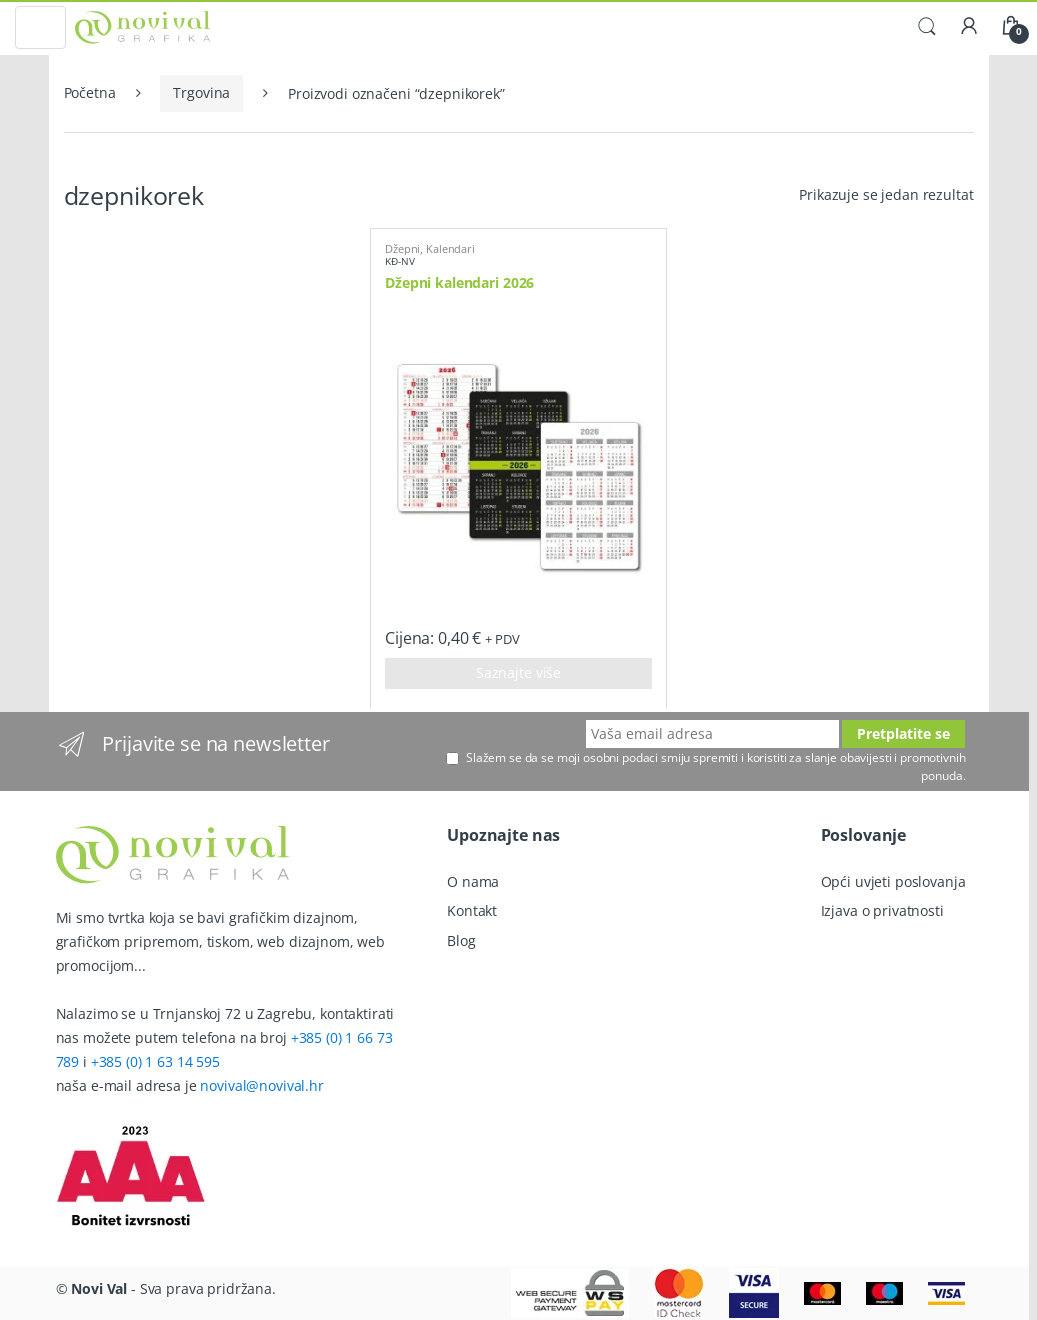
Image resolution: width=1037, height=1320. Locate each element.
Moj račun (969, 27)
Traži (927, 27)
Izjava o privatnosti (882, 910)
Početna (90, 92)
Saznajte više (518, 672)
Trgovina (201, 92)
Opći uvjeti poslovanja (893, 881)
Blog (461, 940)
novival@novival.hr (261, 1085)
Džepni (402, 248)
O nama (473, 881)
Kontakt (472, 910)
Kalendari (450, 248)
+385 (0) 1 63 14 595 (155, 1061)
